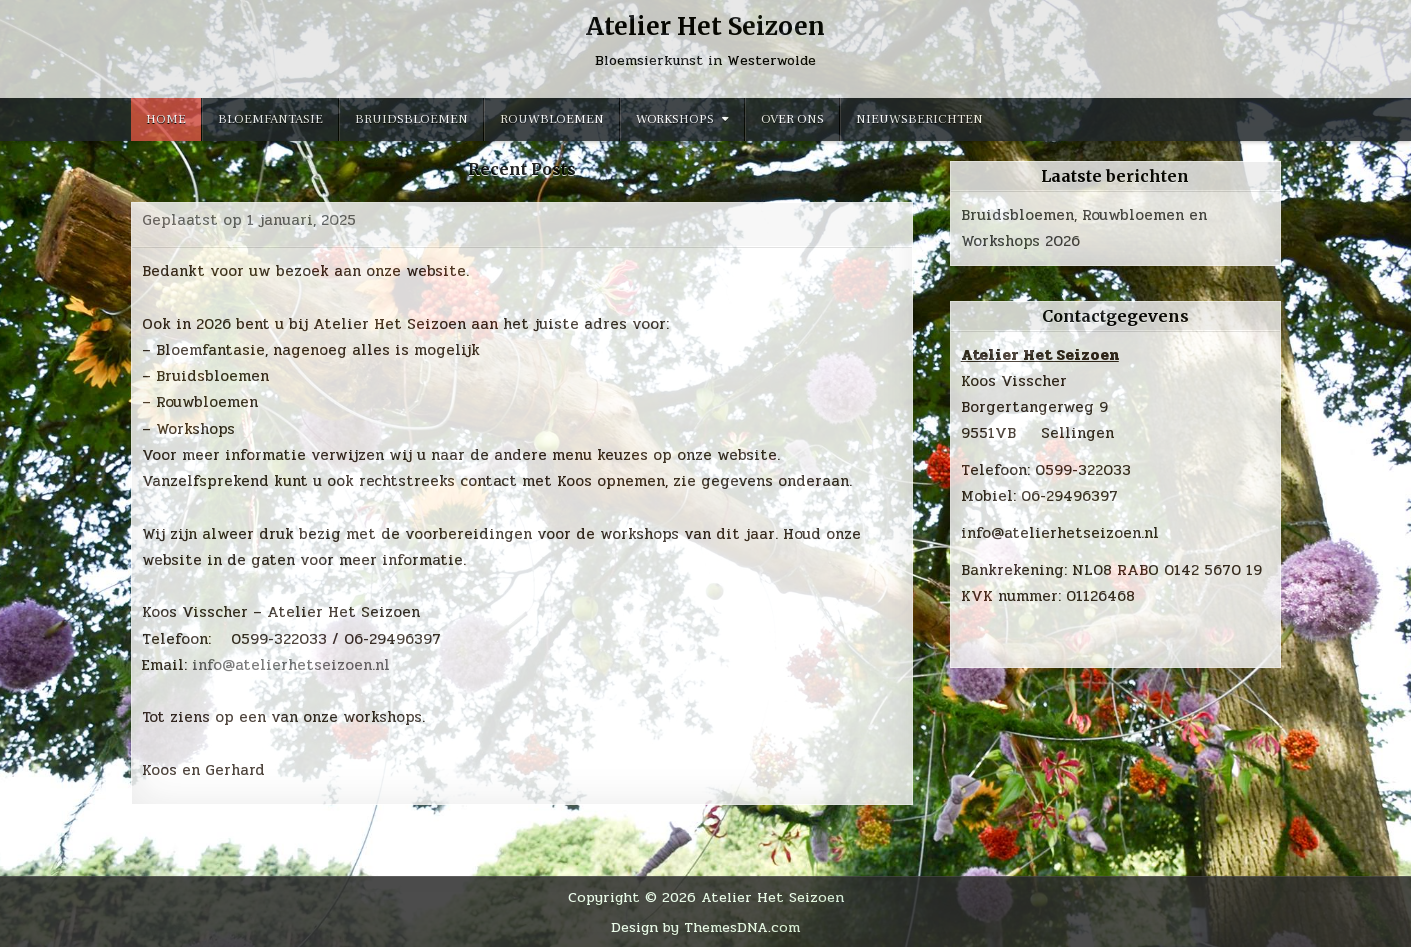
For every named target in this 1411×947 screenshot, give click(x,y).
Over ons (792, 119)
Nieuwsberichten (919, 119)
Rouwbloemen (552, 119)
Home (166, 119)
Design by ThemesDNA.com (705, 927)
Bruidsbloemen (411, 119)
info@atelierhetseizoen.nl (291, 665)
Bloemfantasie (270, 119)
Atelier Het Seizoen (705, 26)
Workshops (675, 119)
